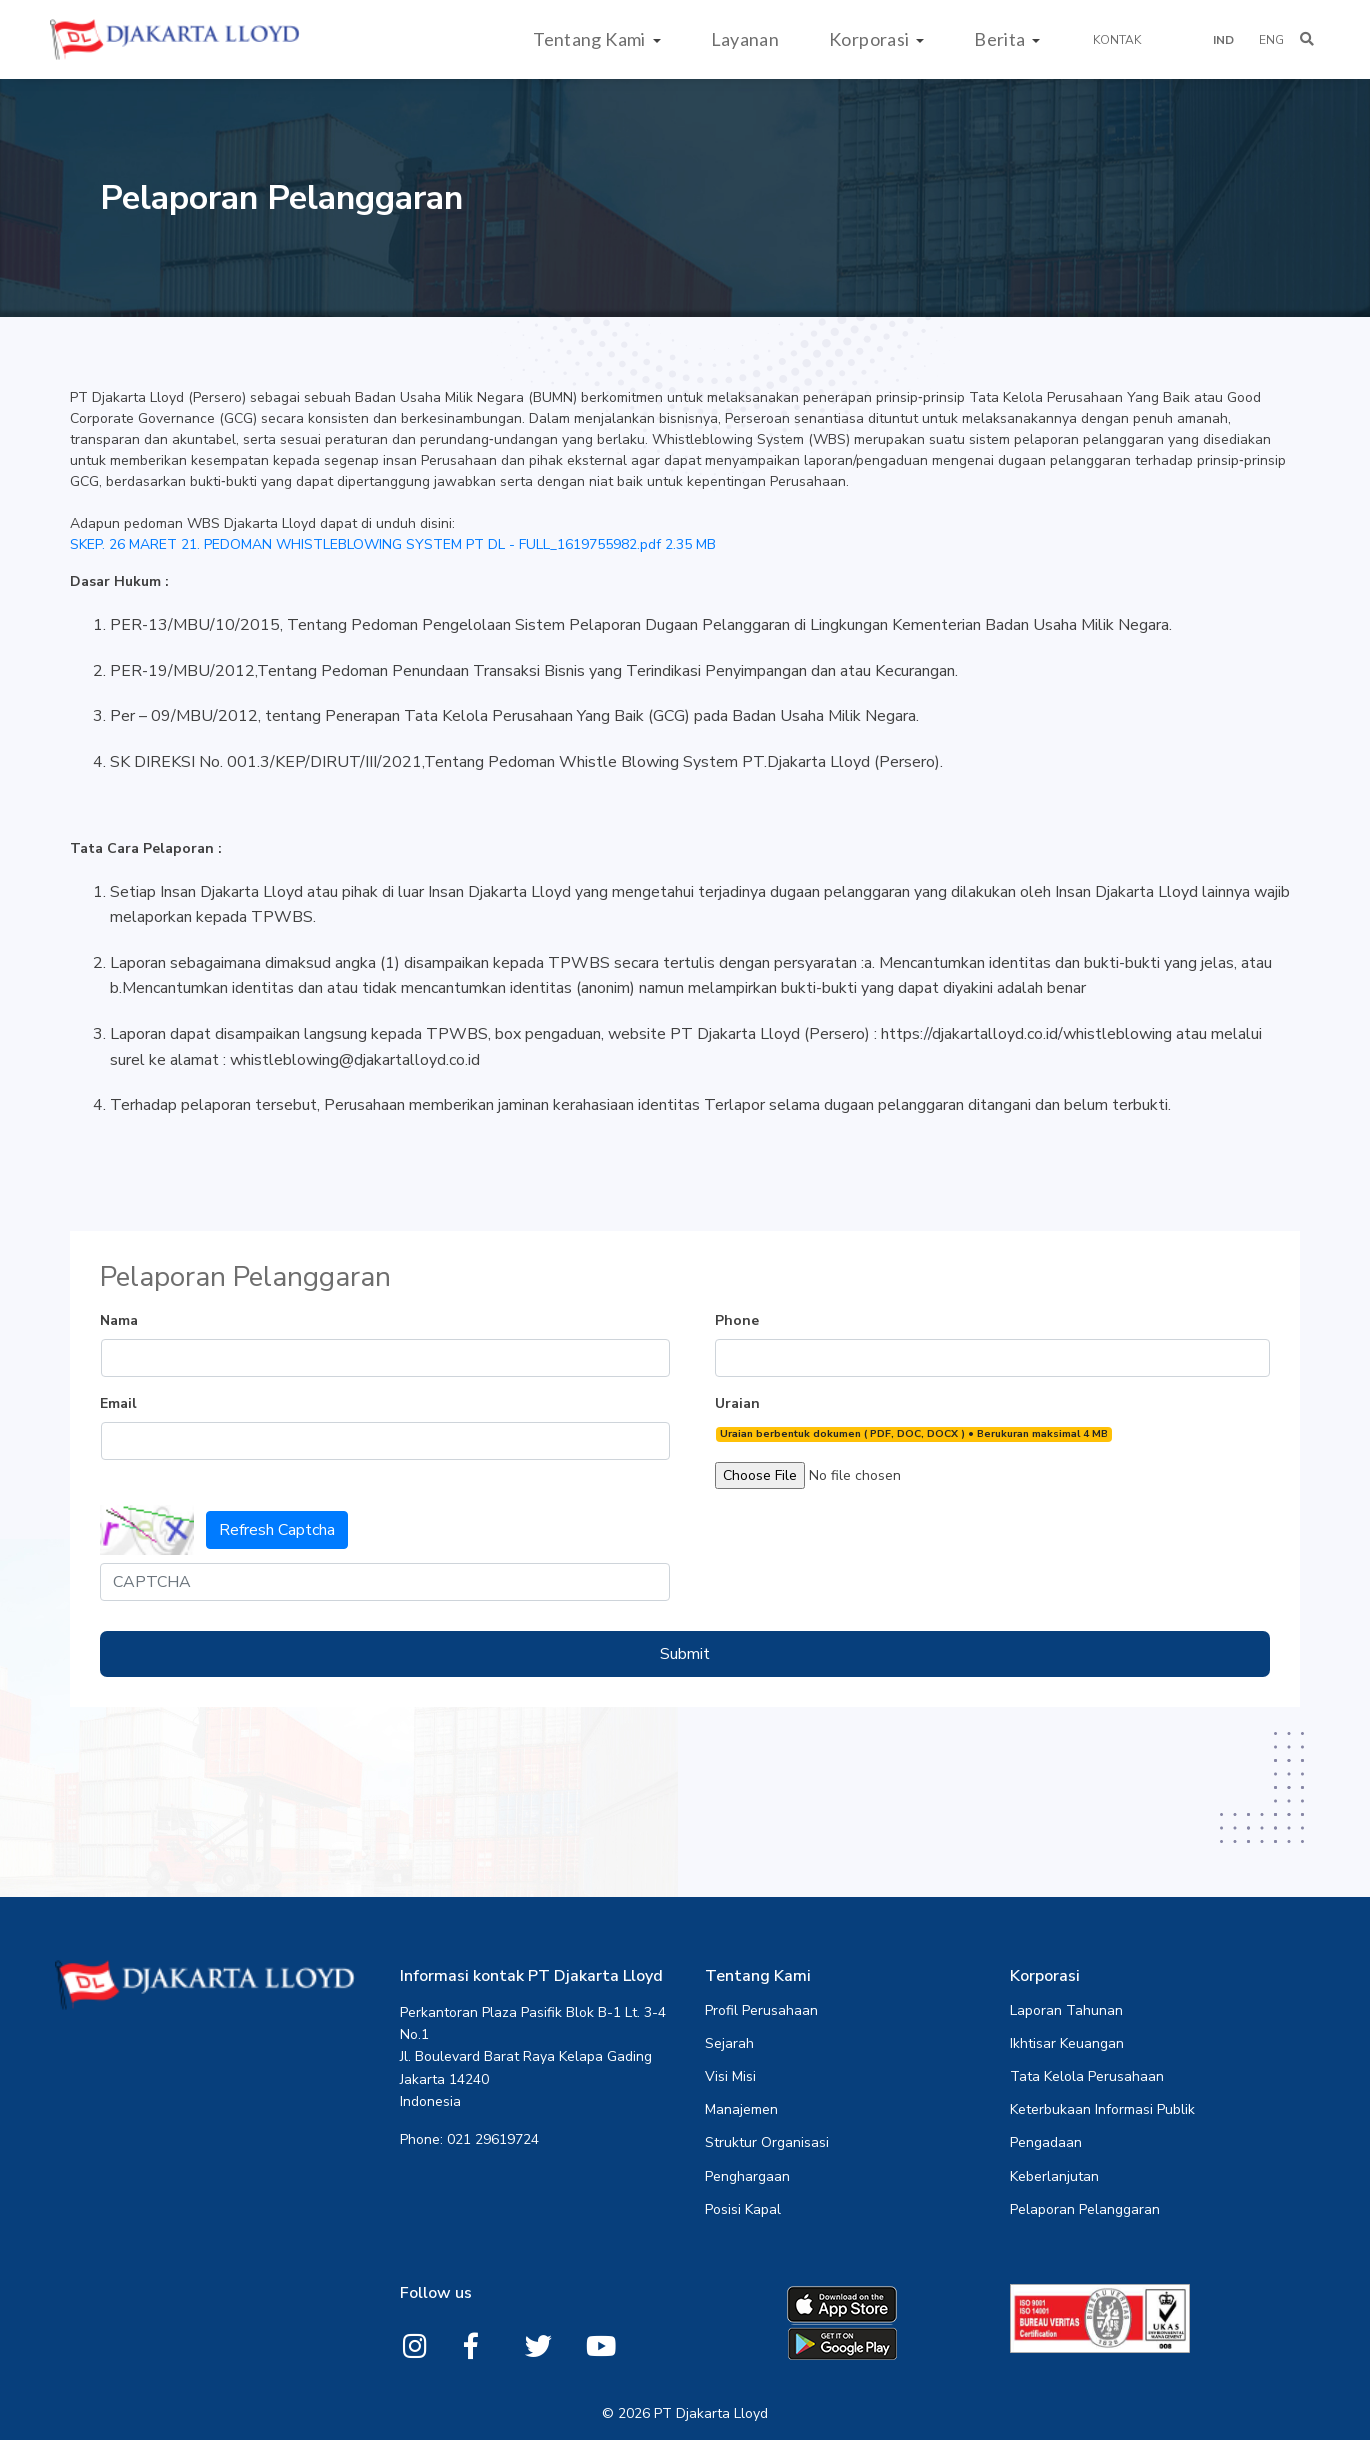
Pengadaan (1046, 2143)
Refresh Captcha (277, 1530)
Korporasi (871, 39)
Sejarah (729, 2044)
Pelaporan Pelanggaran (1085, 2210)
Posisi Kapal (743, 2210)
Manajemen (741, 2110)
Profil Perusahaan (761, 2011)
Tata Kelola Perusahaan (1087, 2077)
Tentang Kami (591, 39)
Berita (1001, 39)
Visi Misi (730, 2077)
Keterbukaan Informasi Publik (1102, 2110)
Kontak (1117, 40)
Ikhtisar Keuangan (1067, 2044)
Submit (685, 1654)
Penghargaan (747, 2177)
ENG (1271, 40)
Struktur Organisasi (767, 2143)
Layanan (745, 39)
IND (1223, 40)
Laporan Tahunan (1066, 2011)
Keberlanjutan (1054, 2177)
